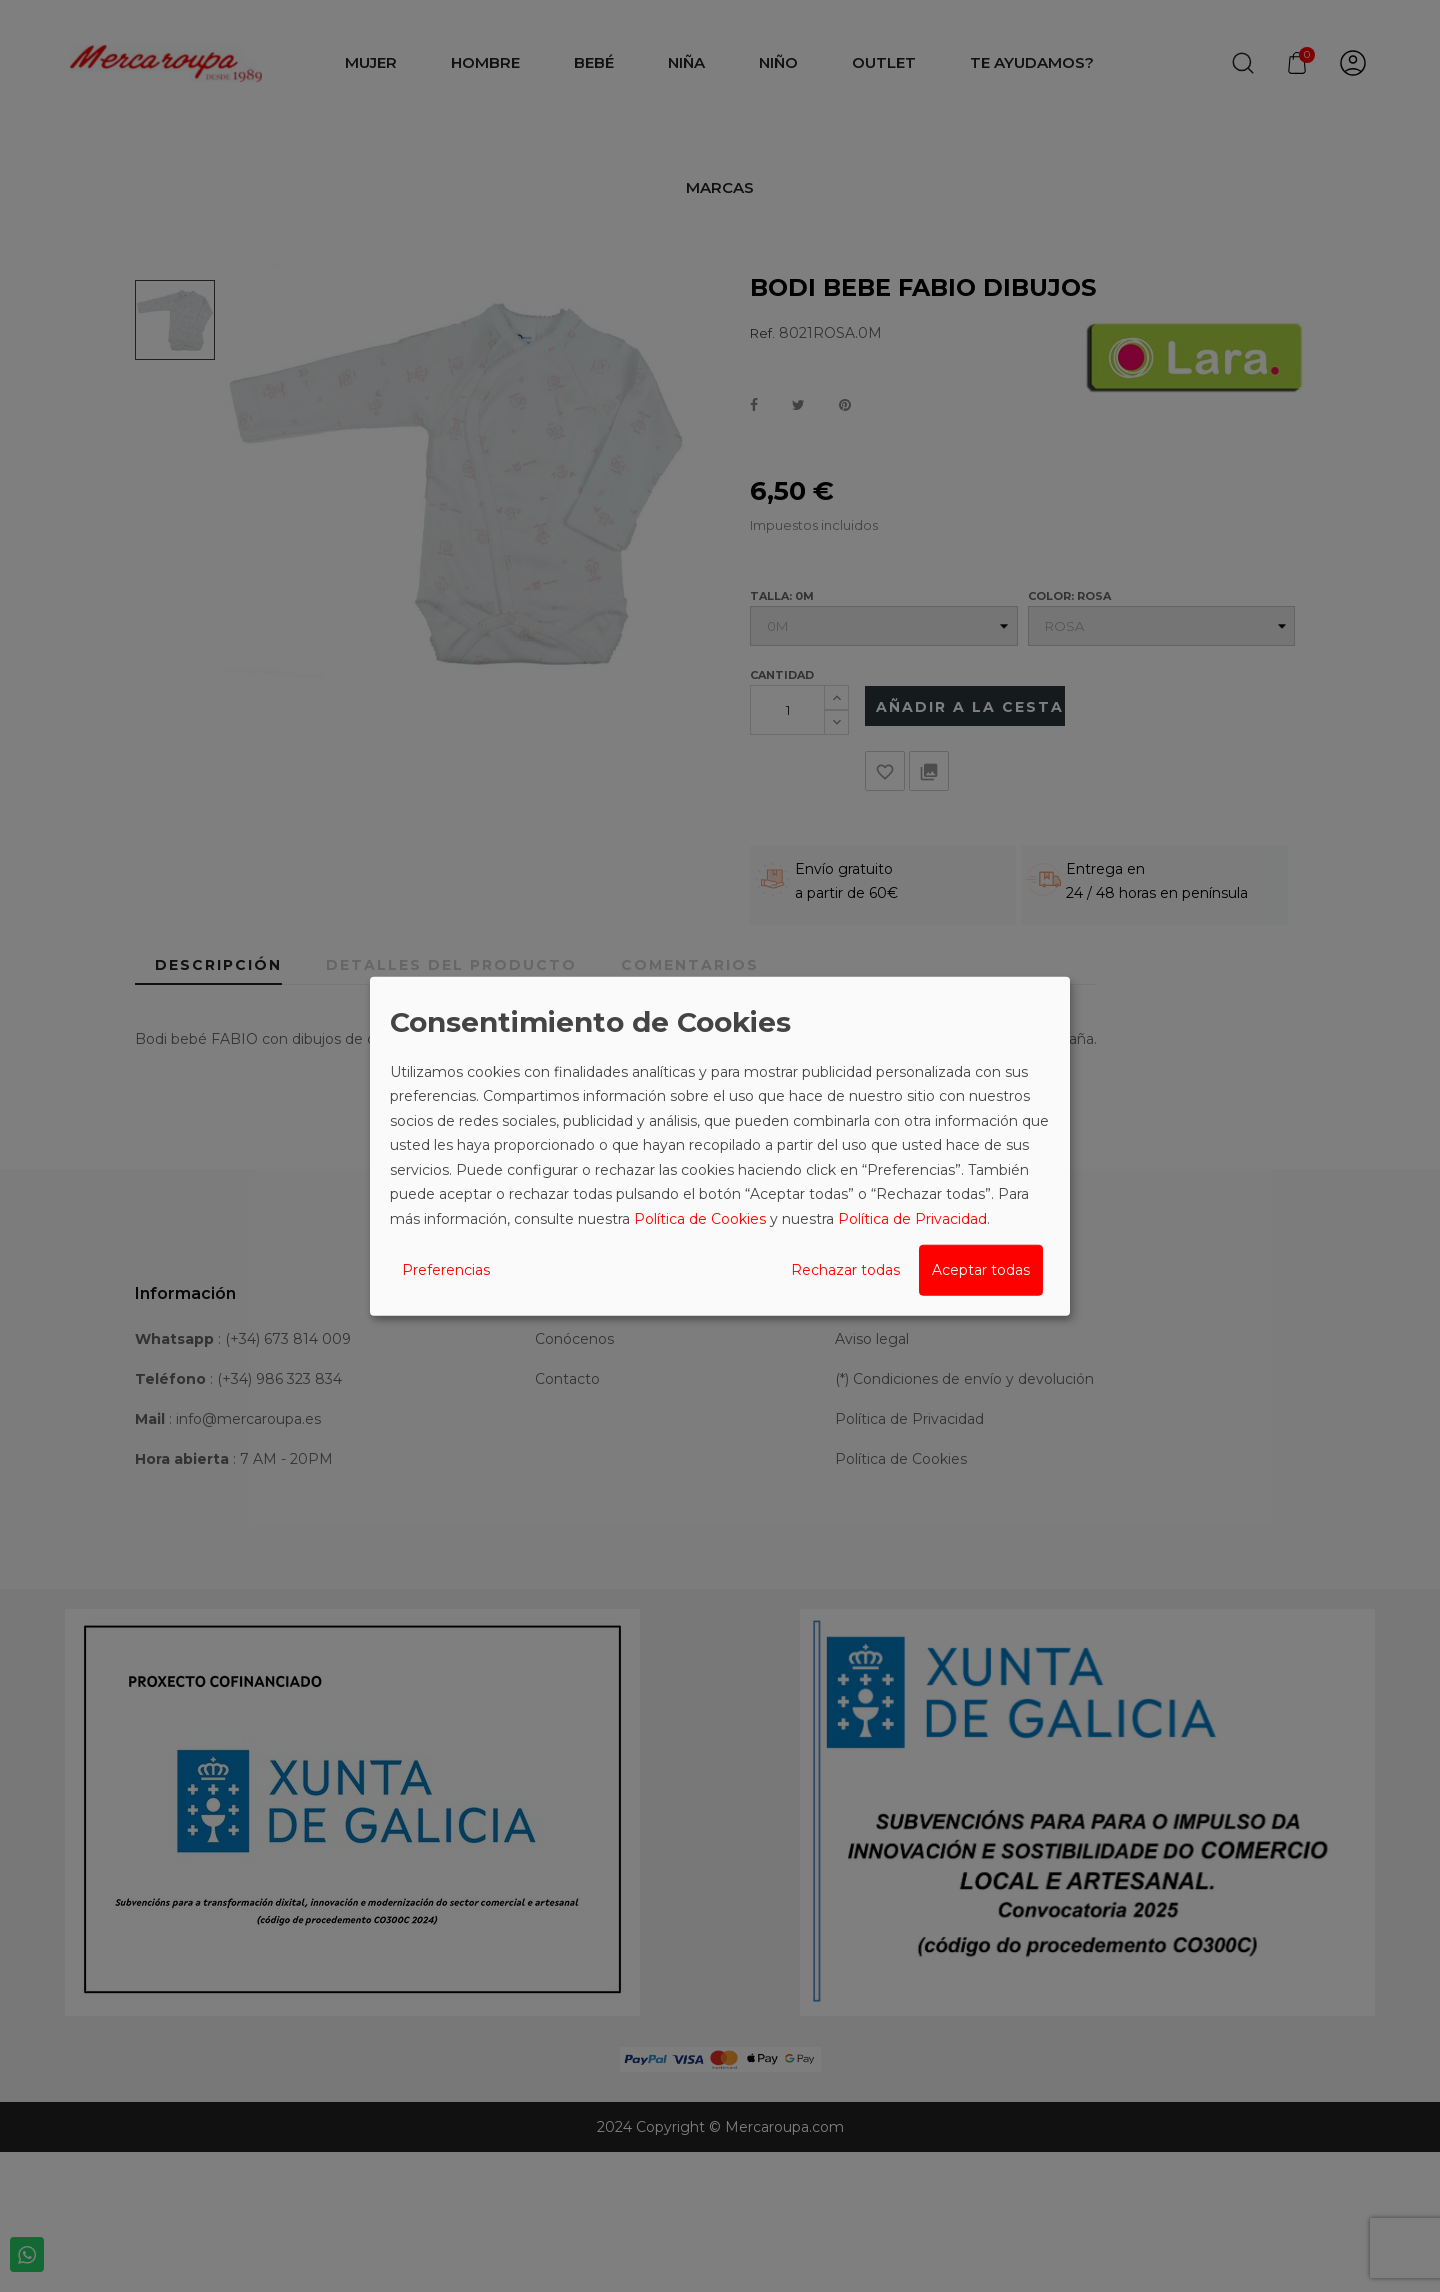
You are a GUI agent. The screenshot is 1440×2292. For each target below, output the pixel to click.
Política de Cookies (700, 1218)
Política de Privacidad (912, 1218)
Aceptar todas (981, 1270)
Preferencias (446, 1270)
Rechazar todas (845, 1270)
